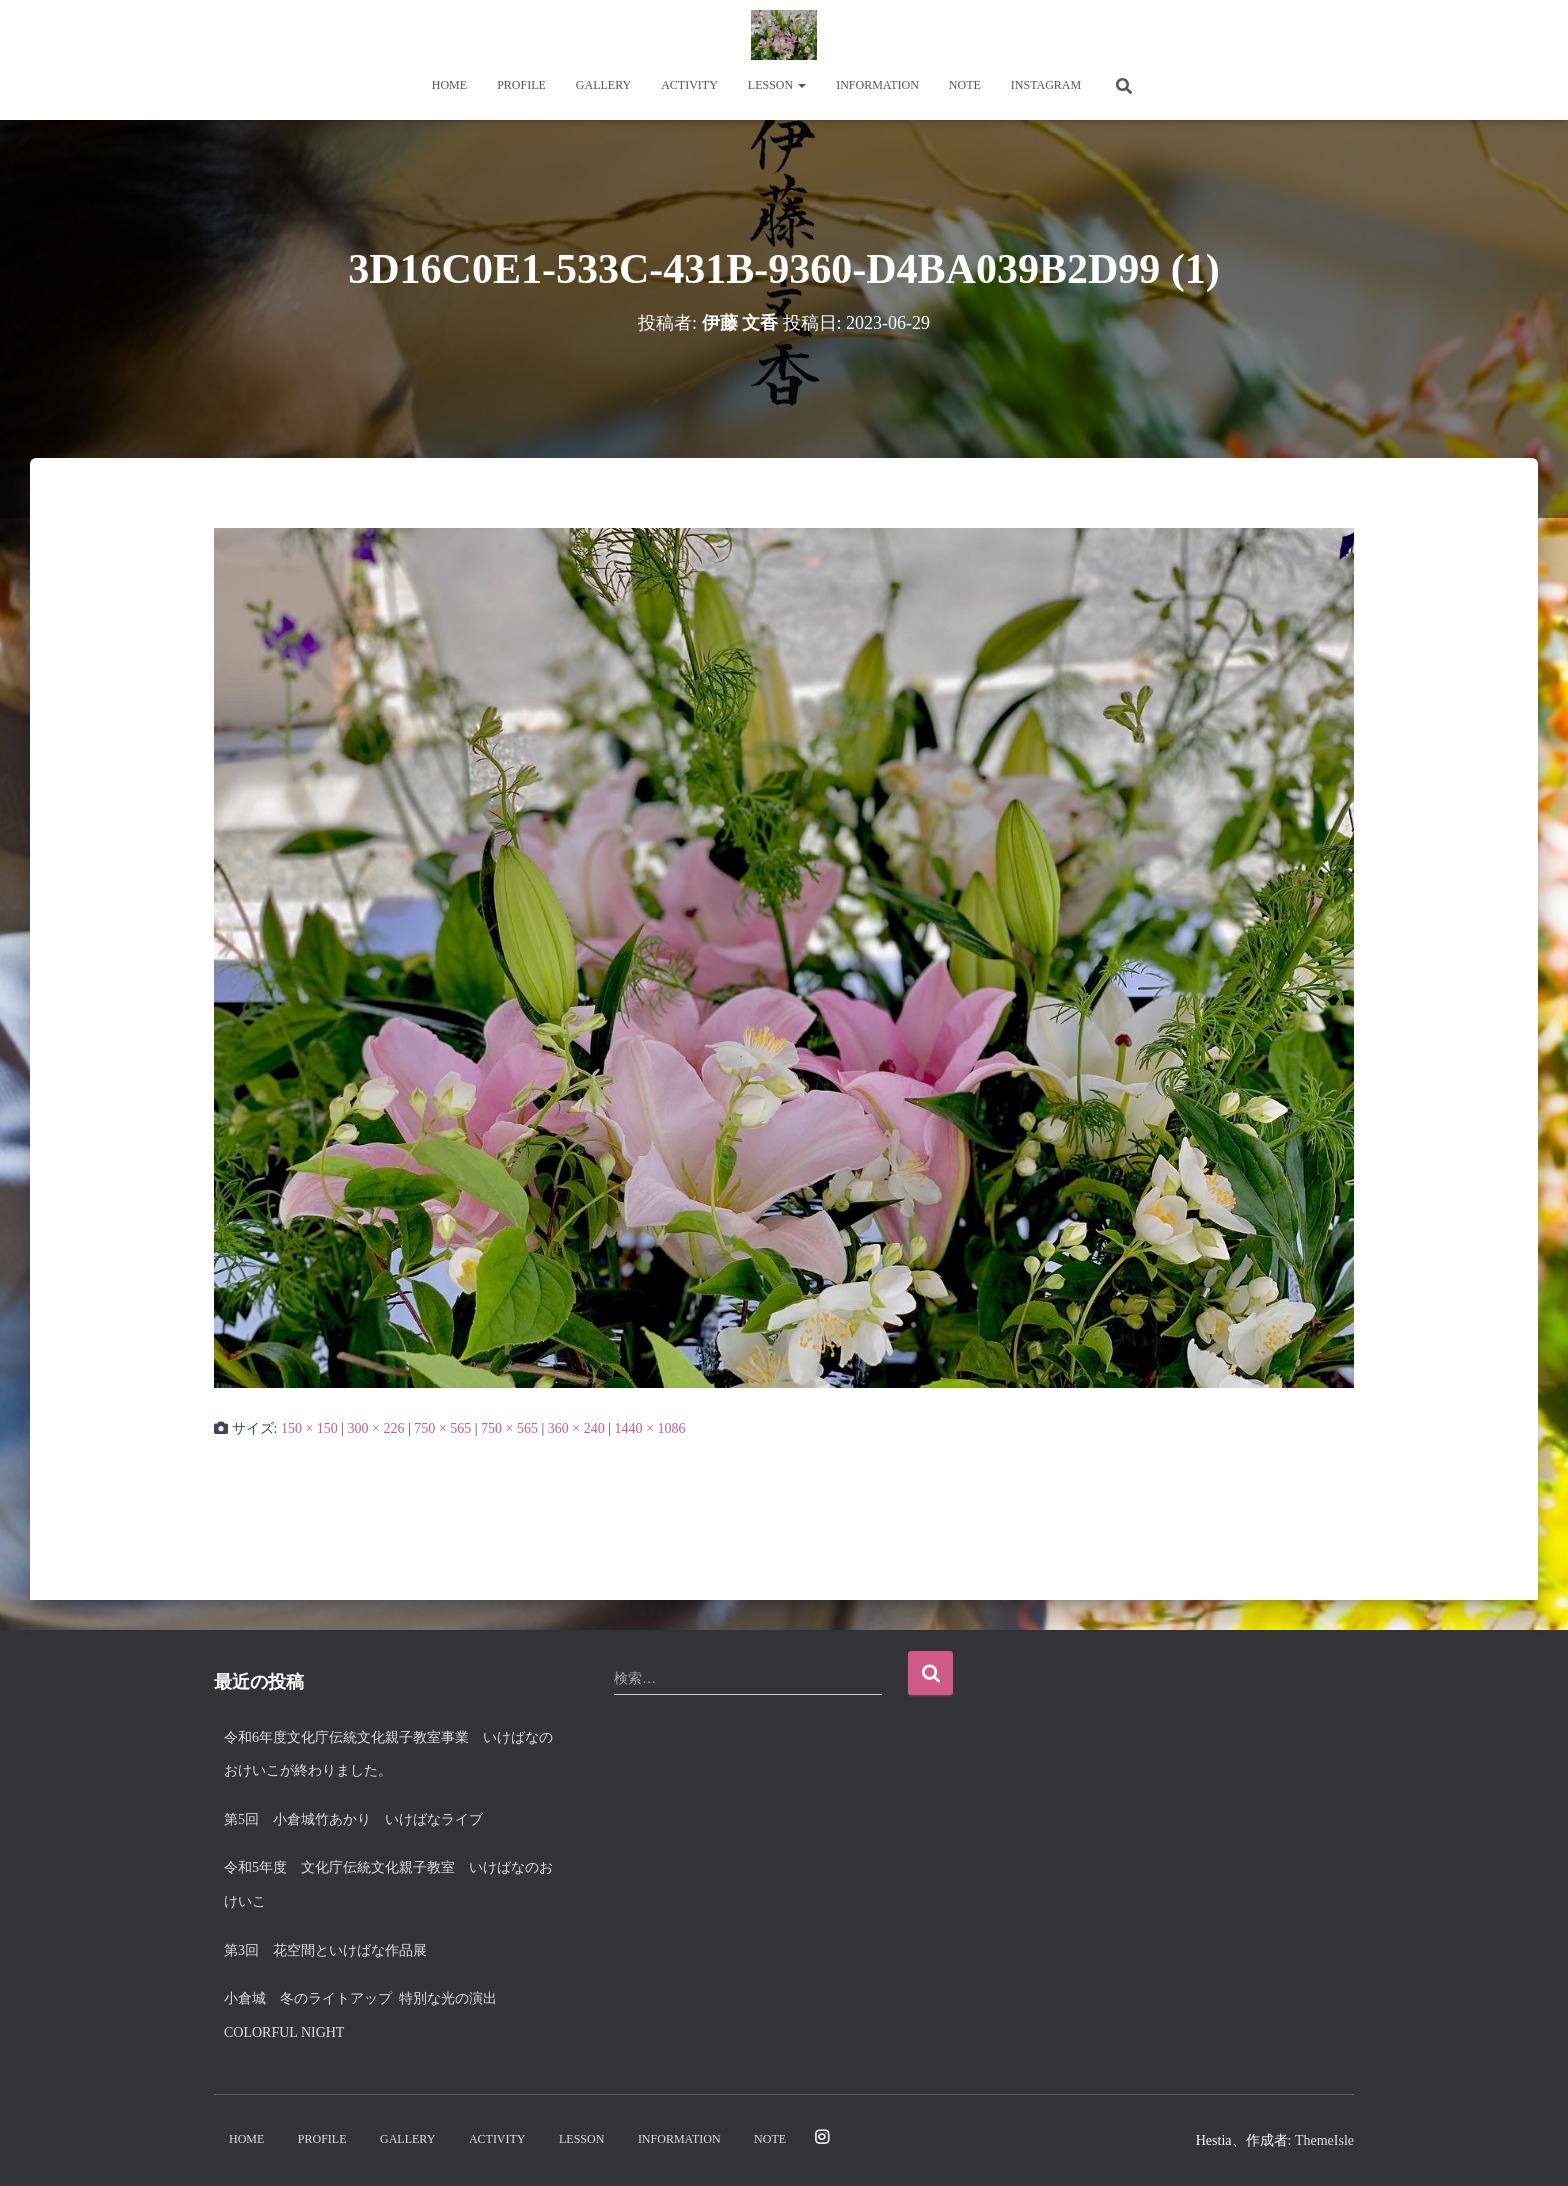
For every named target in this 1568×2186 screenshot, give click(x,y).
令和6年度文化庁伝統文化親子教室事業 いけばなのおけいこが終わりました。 (388, 1754)
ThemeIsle (1324, 2140)
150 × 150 (309, 1428)
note (965, 85)
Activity (689, 85)
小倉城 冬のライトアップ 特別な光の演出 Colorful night (367, 2015)
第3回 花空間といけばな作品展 (325, 1950)
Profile (521, 85)
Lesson (777, 85)
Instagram (1046, 85)
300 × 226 (376, 1428)
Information (877, 85)
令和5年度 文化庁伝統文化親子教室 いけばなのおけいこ (388, 1884)
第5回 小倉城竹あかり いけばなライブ (353, 1819)
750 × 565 (442, 1428)
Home (449, 85)
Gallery (603, 85)
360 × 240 (576, 1428)
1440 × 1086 (649, 1428)
